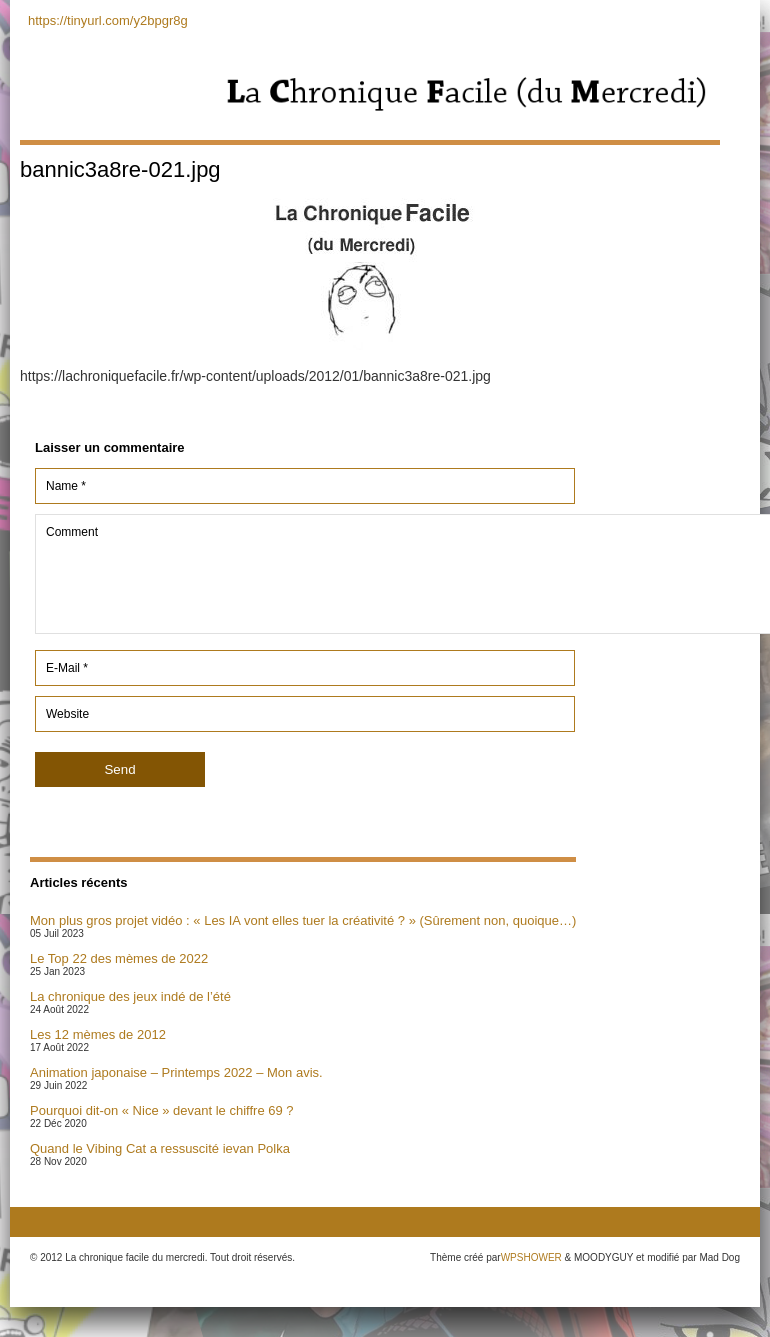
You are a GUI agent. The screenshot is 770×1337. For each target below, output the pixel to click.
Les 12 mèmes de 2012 (98, 1034)
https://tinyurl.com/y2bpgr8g (108, 20)
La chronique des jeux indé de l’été (130, 996)
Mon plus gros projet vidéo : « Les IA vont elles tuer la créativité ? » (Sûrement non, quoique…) (303, 920)
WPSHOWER (531, 1257)
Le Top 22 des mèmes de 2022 (119, 958)
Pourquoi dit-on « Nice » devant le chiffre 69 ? (162, 1110)
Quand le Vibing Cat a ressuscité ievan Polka (160, 1148)
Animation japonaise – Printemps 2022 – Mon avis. (176, 1072)
